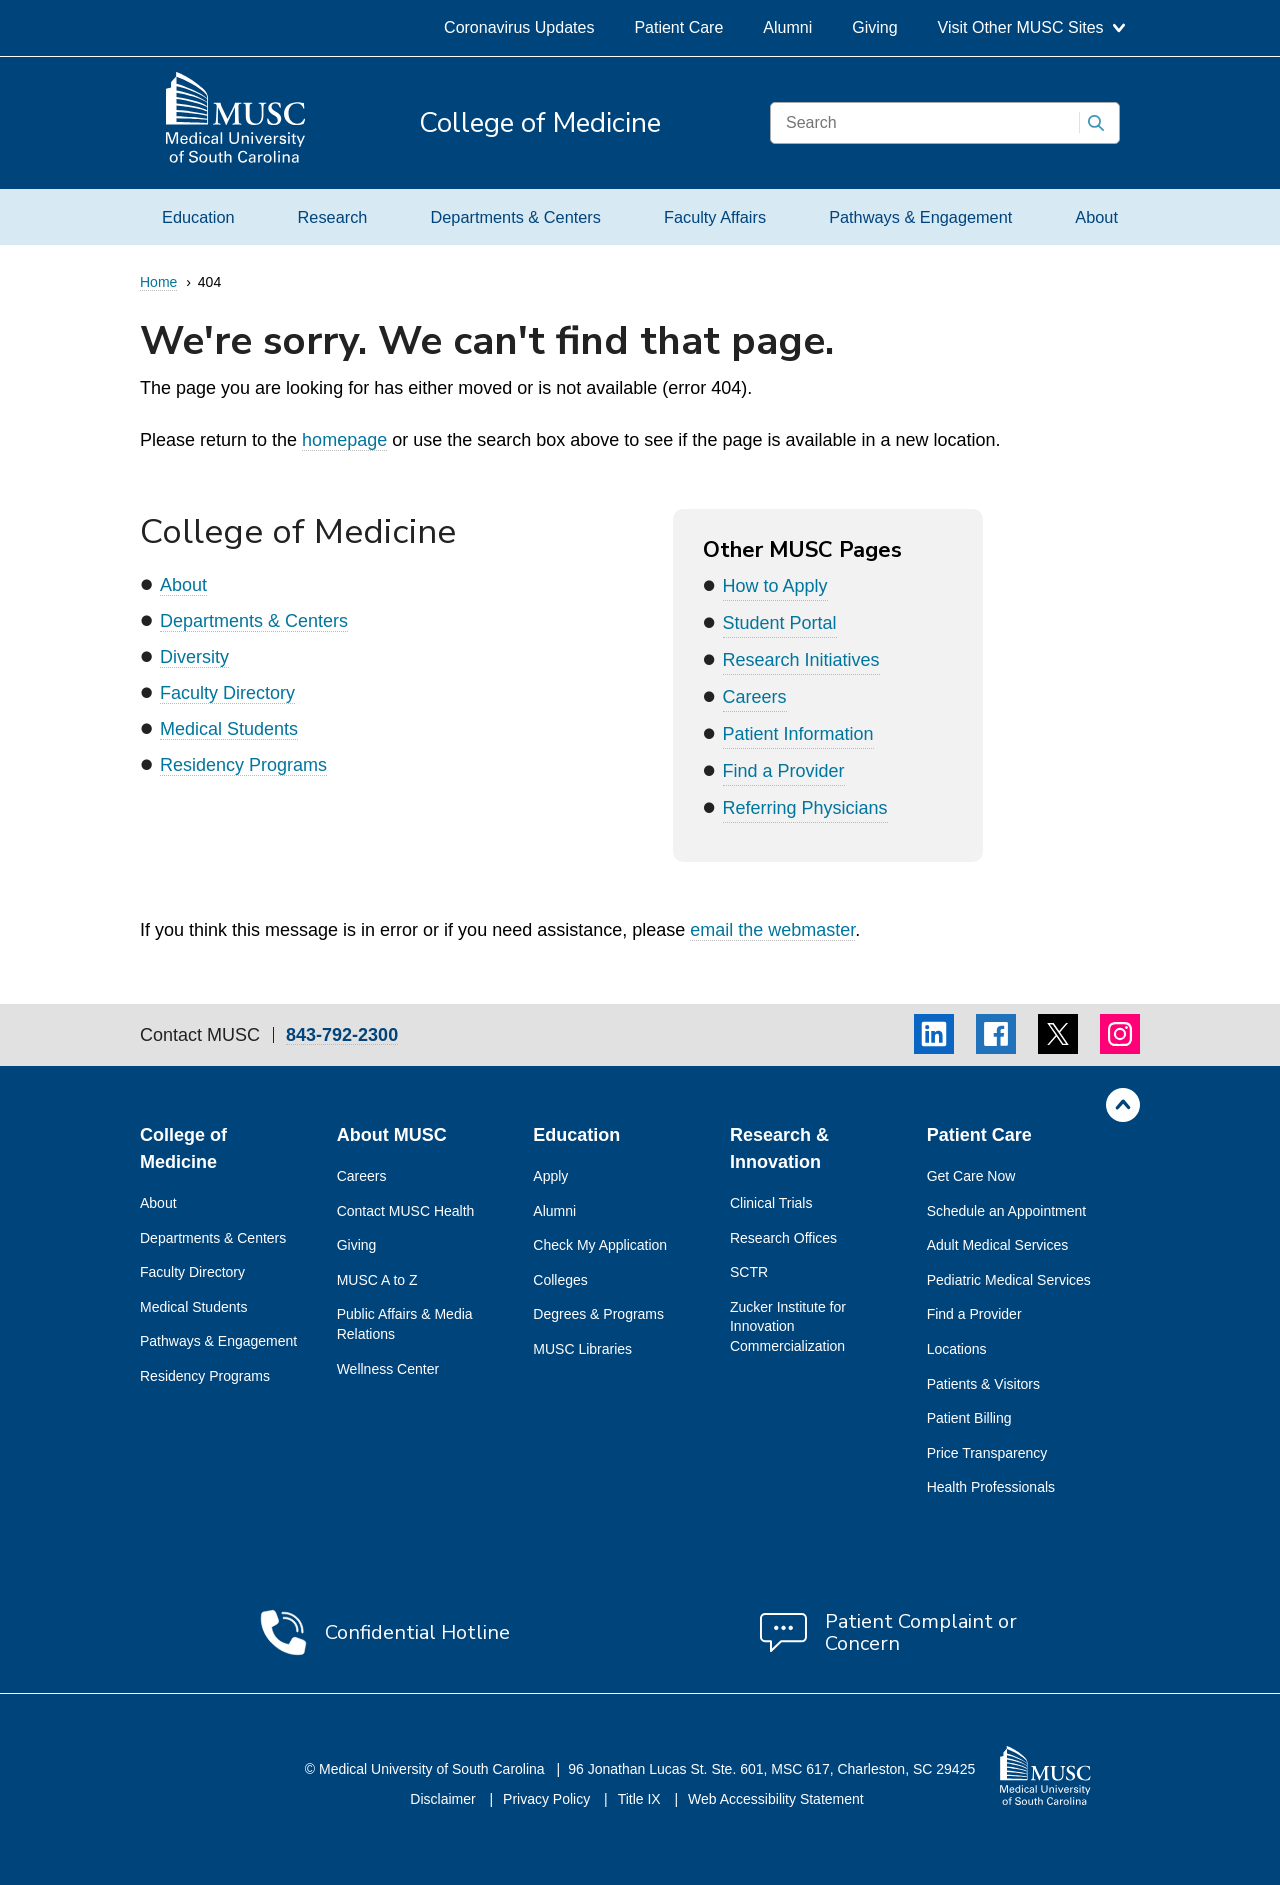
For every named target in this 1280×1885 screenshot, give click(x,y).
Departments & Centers (515, 217)
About (1096, 217)
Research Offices (783, 1238)
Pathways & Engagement (920, 217)
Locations (957, 1349)
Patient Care (678, 27)
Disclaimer (444, 1799)
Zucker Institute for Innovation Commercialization (788, 1326)
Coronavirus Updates (519, 27)
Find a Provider (784, 771)
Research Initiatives (801, 660)
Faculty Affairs (715, 217)
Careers (755, 697)
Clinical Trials (771, 1203)
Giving (874, 27)
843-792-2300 (342, 1035)
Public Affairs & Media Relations (405, 1324)
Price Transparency (987, 1453)
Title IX (641, 1799)
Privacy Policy (548, 1799)
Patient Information (798, 734)
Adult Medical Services (998, 1245)
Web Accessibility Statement (776, 1799)
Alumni (787, 27)
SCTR (749, 1272)
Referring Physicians (805, 808)
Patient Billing (969, 1418)
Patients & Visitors (983, 1384)
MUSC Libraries (582, 1349)
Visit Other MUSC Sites (1031, 27)
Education (198, 217)
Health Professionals (991, 1487)
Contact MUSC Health (406, 1211)
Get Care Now (971, 1176)
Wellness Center (388, 1369)
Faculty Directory (227, 693)
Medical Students (229, 729)
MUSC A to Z (377, 1280)
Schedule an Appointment (1007, 1211)
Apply (550, 1176)
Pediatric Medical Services (1009, 1280)
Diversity (194, 657)
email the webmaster (772, 930)
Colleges (560, 1280)
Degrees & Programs (598, 1314)
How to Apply (775, 586)
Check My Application (600, 1245)
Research (333, 217)
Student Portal (780, 623)
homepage (344, 440)
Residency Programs (243, 765)
